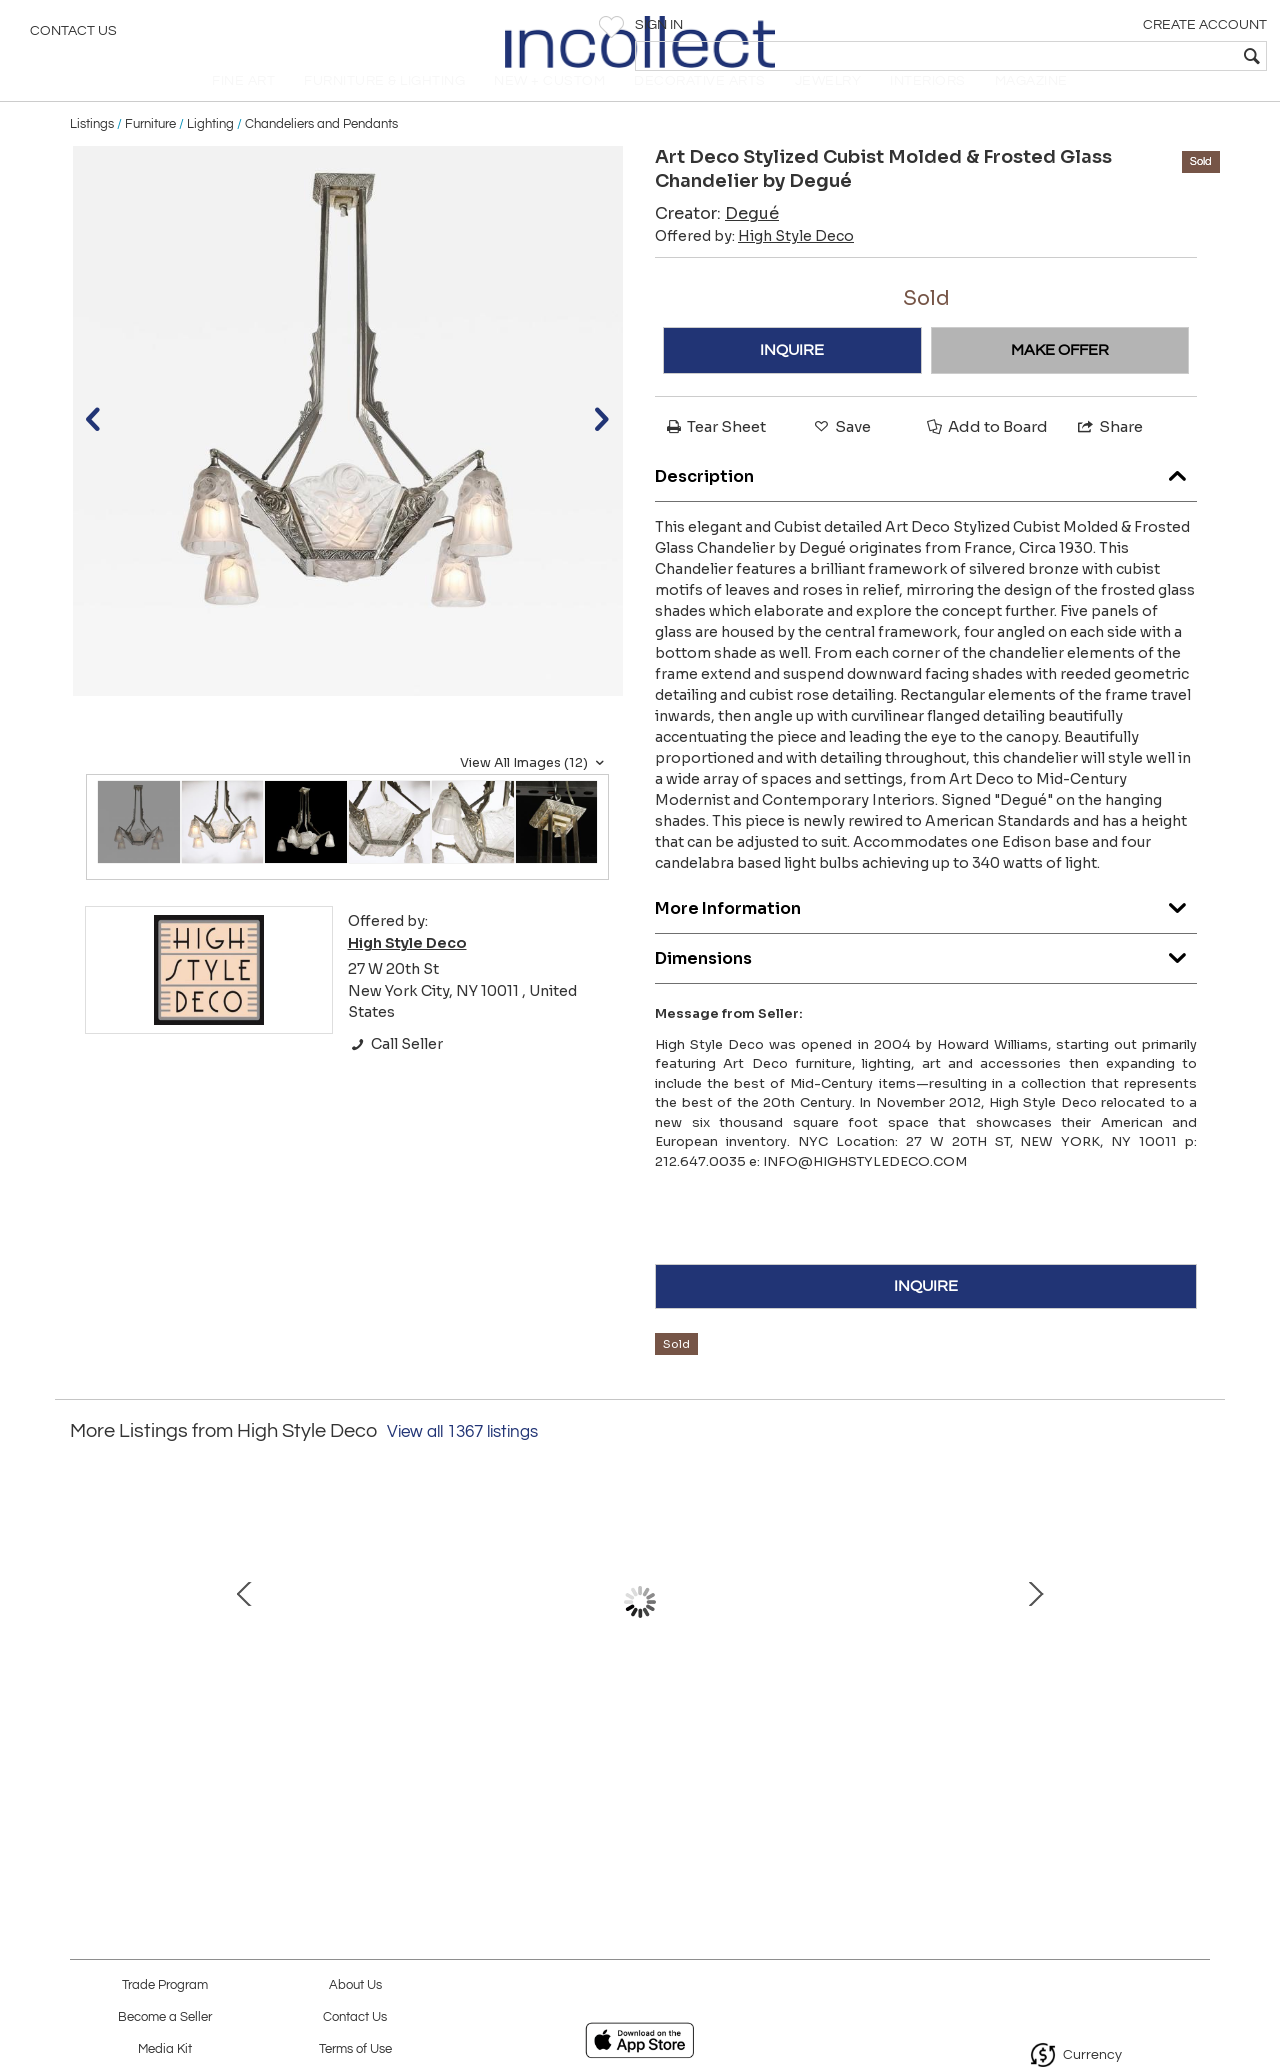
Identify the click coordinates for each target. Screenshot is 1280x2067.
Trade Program (165, 1985)
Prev (85, 1639)
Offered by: (754, 264)
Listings (92, 152)
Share (1109, 454)
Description (926, 499)
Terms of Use (355, 2049)
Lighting (210, 152)
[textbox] (1120, 56)
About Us (355, 1985)
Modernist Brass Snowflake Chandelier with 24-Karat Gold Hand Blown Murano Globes (635, 1731)
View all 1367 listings (462, 1460)
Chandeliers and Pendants (321, 152)
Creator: (717, 241)
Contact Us (73, 35)
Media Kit (165, 2049)
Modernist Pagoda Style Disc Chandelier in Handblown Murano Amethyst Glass (215, 1731)
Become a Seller (165, 2017)
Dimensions (926, 981)
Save (841, 454)
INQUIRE (792, 378)
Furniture (150, 152)
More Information (926, 931)
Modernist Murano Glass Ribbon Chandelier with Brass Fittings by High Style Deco (1055, 1731)
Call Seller (395, 1072)
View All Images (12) (534, 791)
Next (1195, 1639)
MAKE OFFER (1060, 378)
